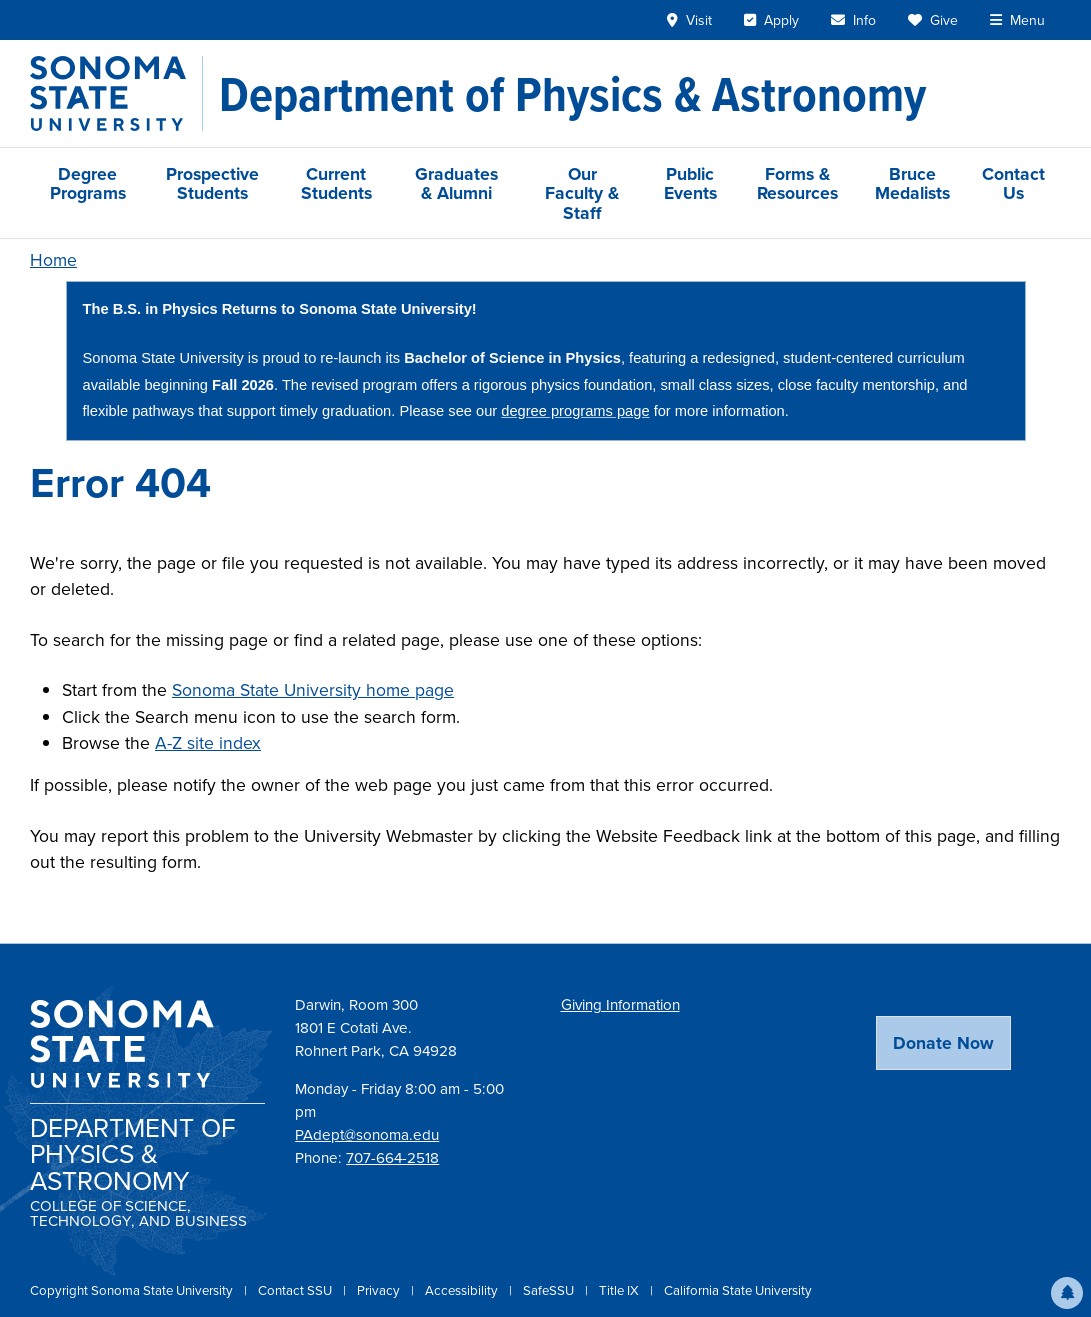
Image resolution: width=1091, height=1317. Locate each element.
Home (53, 260)
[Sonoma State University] (116, 93)
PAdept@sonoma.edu (367, 1135)
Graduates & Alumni (456, 183)
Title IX (620, 1290)
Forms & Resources (797, 183)
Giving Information (620, 1005)
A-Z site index (208, 743)
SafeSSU (550, 1290)
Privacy (380, 1290)
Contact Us (1013, 183)
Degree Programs (88, 183)
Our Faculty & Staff (582, 193)
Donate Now (943, 1042)
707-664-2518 (392, 1158)
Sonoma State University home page (313, 690)
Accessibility (463, 1290)
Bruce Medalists (912, 183)
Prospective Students (212, 183)
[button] (1067, 1293)
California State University (738, 1290)
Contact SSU (296, 1290)
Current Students (336, 183)
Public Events (690, 183)
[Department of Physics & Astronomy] (572, 94)
